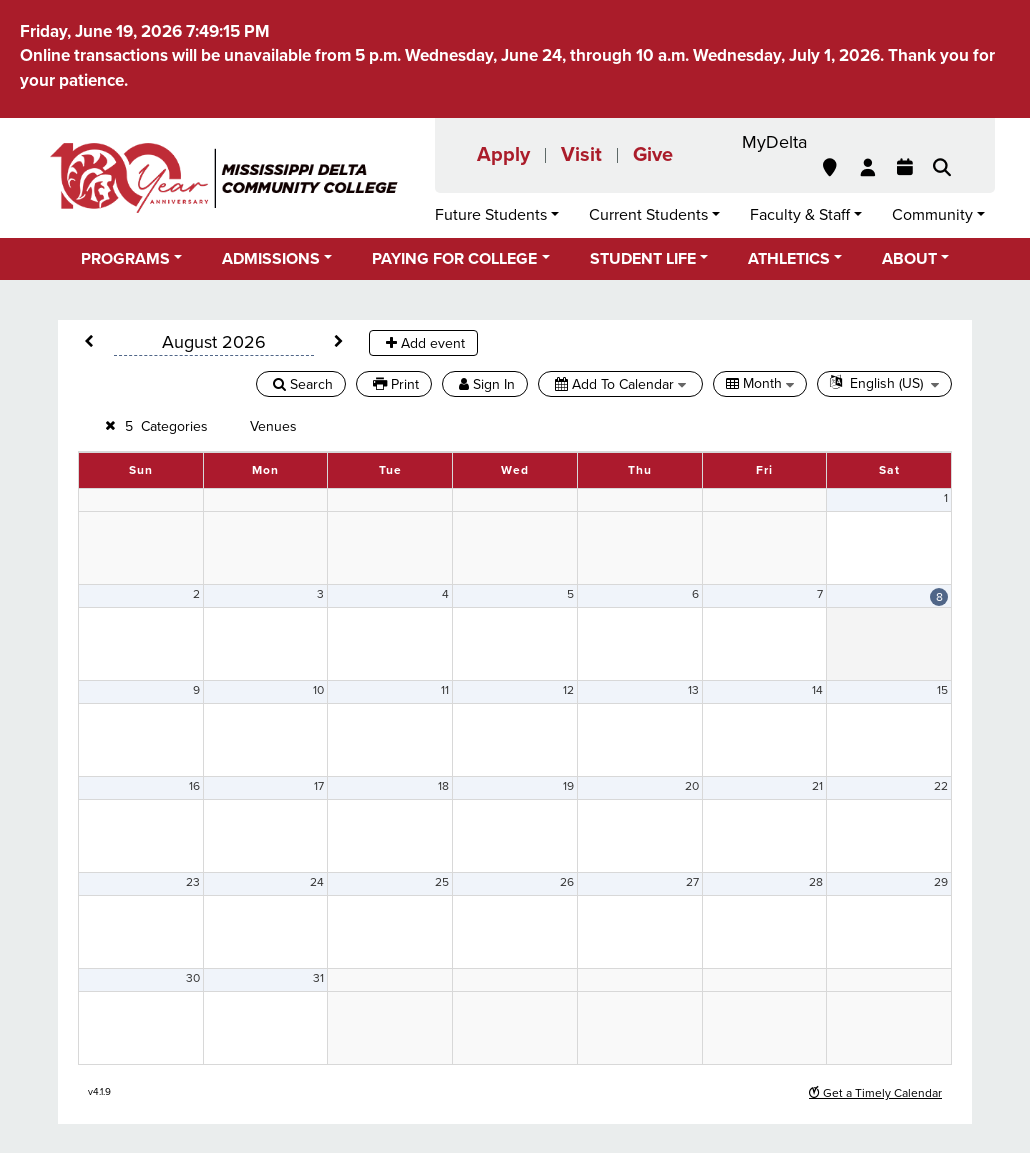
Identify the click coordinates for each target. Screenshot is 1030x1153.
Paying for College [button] (454, 259)
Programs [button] (125, 259)
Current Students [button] (648, 215)
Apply (503, 155)
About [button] (909, 259)
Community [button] (932, 215)
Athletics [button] (789, 259)
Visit (581, 155)
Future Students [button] (491, 215)
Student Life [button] (643, 259)
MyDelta (774, 142)
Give (653, 155)
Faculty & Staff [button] (800, 215)
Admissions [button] (271, 259)
